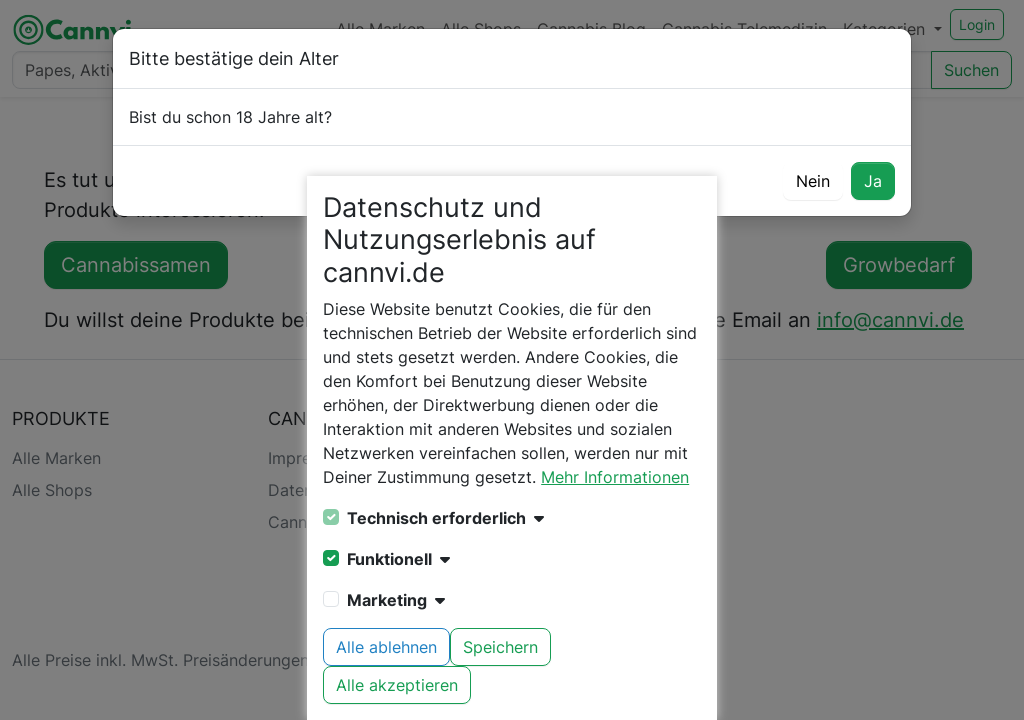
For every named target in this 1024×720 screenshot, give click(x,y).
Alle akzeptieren (397, 685)
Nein (813, 181)
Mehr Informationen (615, 477)
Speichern (500, 647)
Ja (873, 181)
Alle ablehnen (386, 647)
